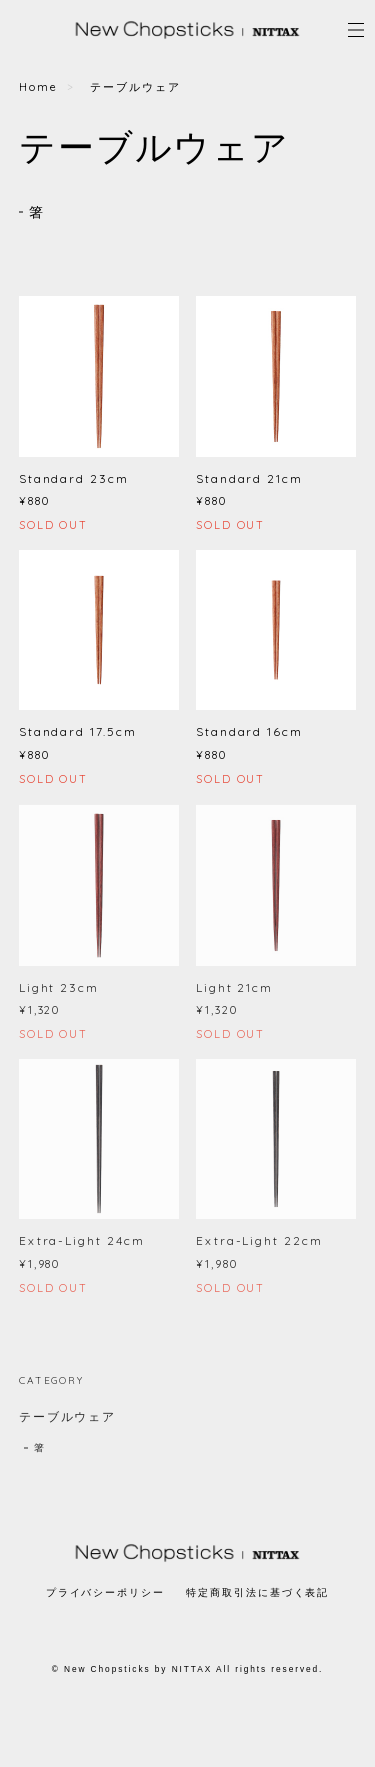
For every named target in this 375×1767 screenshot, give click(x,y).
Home (38, 87)
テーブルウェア (67, 1421)
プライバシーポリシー (105, 1592)
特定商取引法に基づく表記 (257, 1592)
